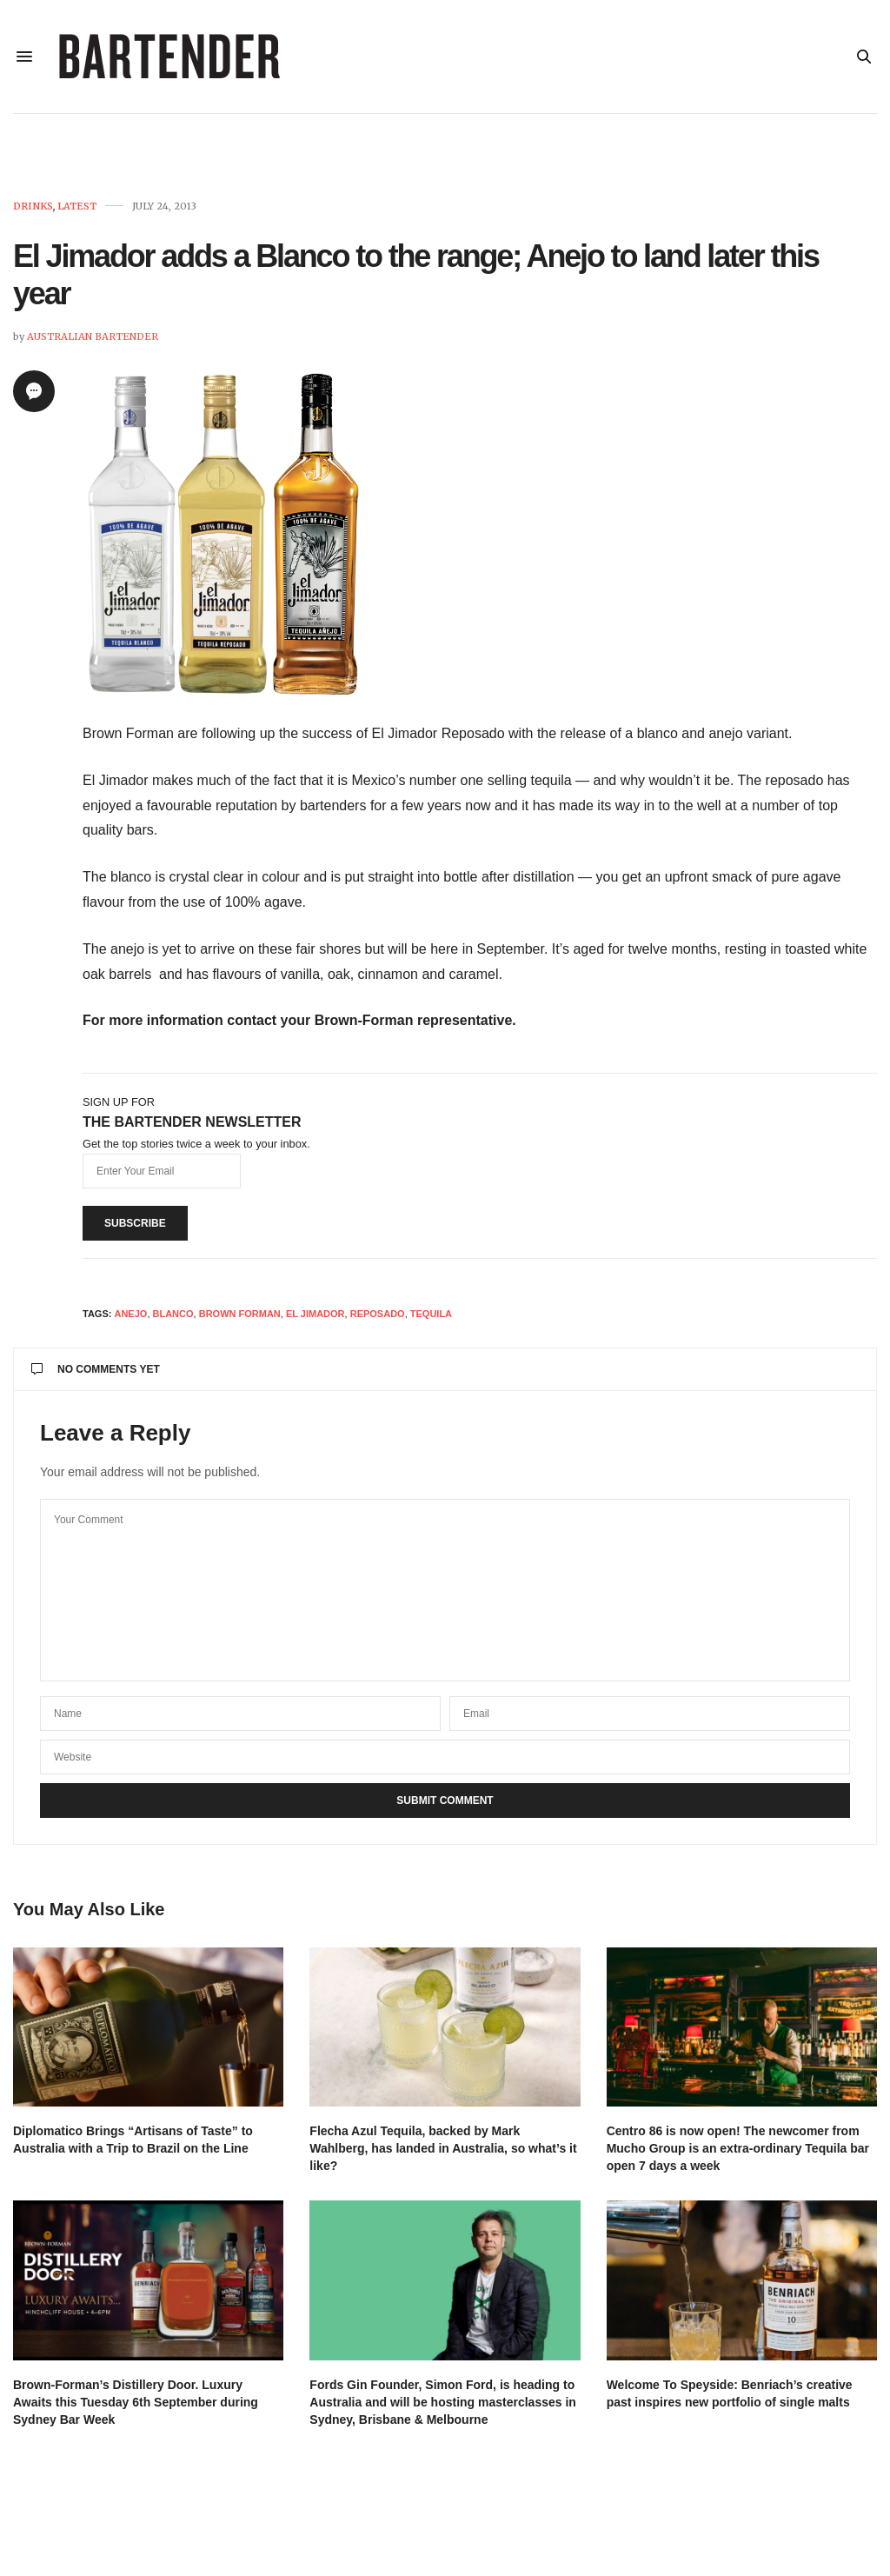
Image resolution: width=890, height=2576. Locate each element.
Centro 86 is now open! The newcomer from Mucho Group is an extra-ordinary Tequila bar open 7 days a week (738, 2148)
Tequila (431, 1313)
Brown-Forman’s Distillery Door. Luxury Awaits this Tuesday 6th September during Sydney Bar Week (135, 2402)
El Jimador (315, 1313)
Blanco (173, 1313)
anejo (130, 1313)
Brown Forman (240, 1313)
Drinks (33, 206)
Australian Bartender (92, 336)
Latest (76, 206)
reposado (377, 1313)
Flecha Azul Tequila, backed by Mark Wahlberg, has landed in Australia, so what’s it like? (442, 2148)
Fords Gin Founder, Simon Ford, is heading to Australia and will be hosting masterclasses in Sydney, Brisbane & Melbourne (442, 2402)
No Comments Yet (95, 1369)
